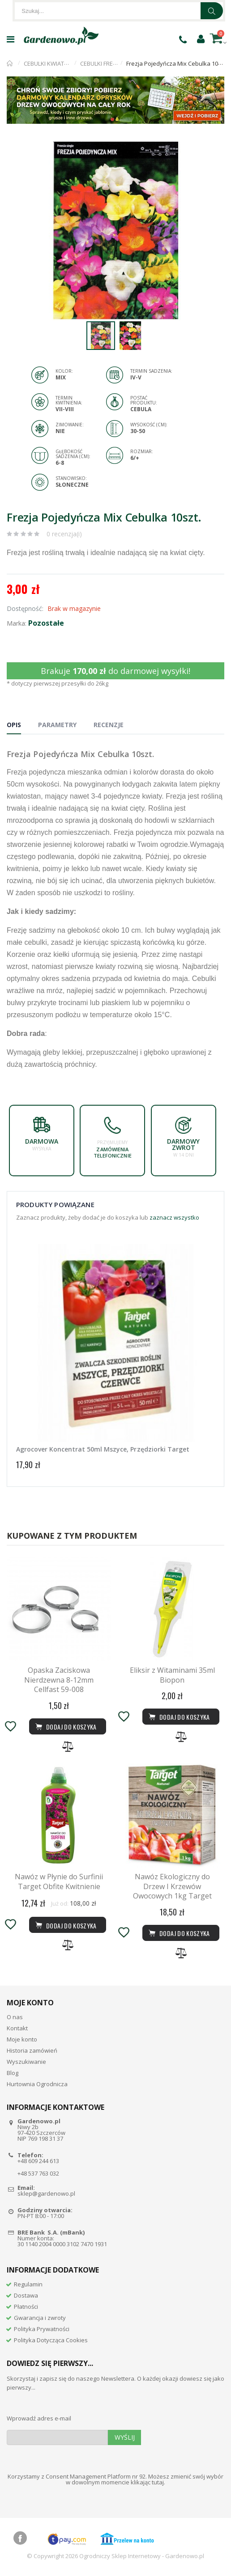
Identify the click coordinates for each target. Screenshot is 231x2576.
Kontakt (17, 2028)
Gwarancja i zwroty (40, 2318)
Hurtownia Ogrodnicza (37, 2084)
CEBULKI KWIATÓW (49, 63)
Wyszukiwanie (26, 2062)
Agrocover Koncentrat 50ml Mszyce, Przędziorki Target (102, 1449)
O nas (15, 2017)
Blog (12, 2073)
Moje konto (22, 2039)
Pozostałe (46, 623)
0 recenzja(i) (64, 534)
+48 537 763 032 (38, 2173)
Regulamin (28, 2284)
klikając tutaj (147, 2482)
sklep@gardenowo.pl (46, 2193)
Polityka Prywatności (41, 2329)
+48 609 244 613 (38, 2161)
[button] (216, 150)
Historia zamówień (32, 2050)
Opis (14, 724)
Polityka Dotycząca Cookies (51, 2340)
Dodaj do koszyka (65, 1925)
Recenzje (109, 724)
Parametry (57, 724)
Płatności (26, 2306)
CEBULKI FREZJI (99, 63)
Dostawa (26, 2295)
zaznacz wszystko (174, 1217)
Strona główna (10, 63)
